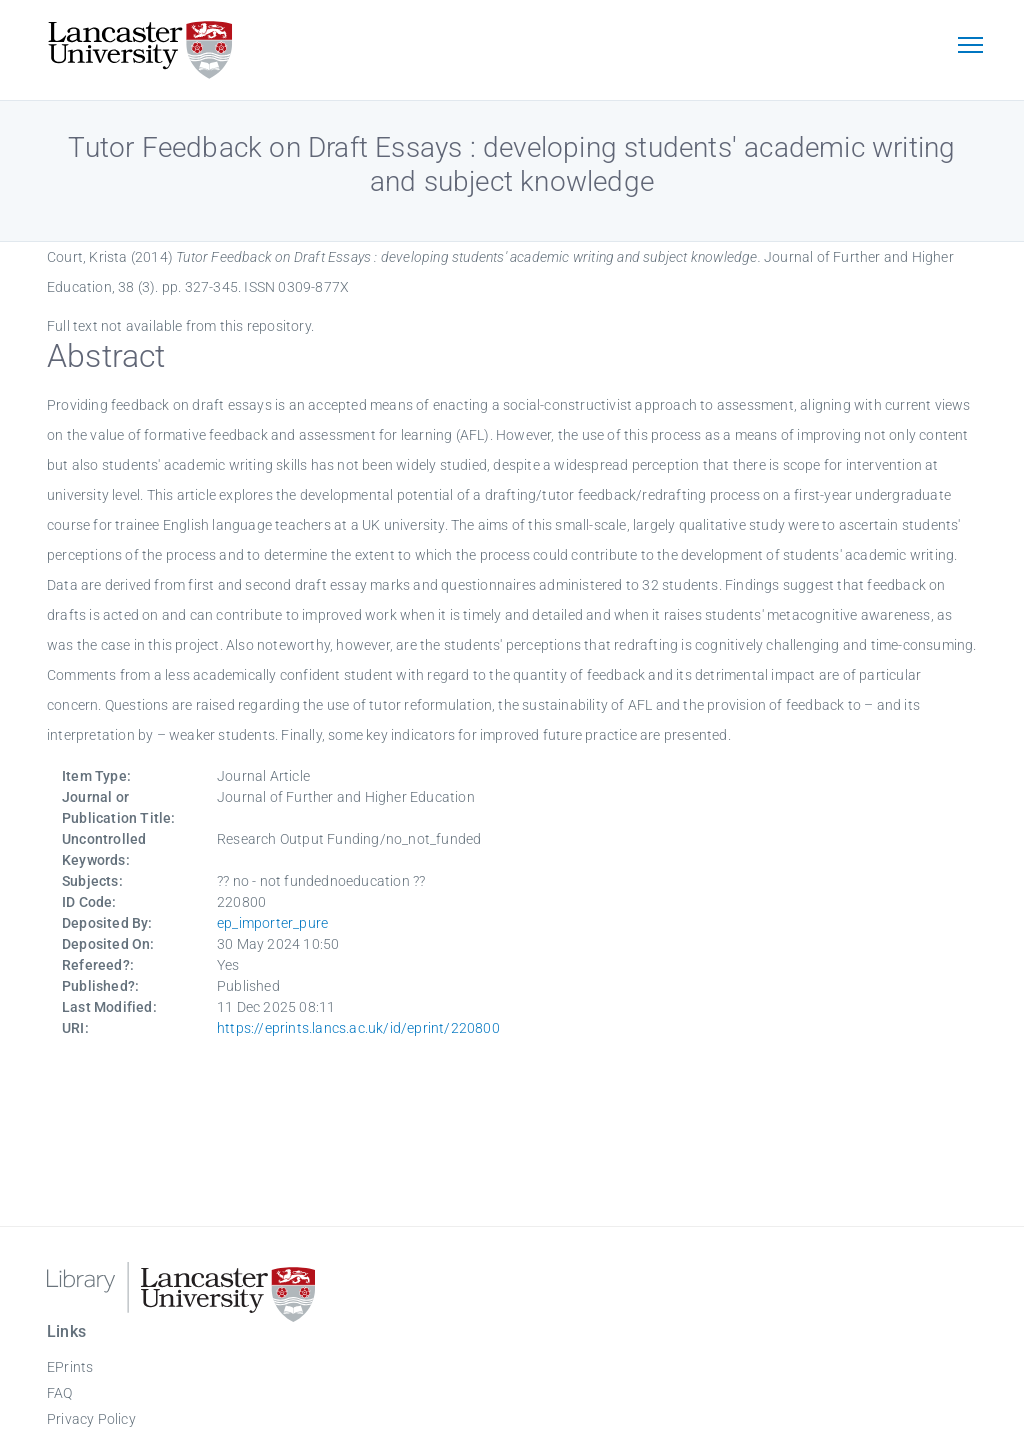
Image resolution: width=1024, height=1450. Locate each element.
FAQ (60, 1393)
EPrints (70, 1367)
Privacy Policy (91, 1419)
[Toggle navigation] (970, 47)
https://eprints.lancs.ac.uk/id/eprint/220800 (358, 1028)
